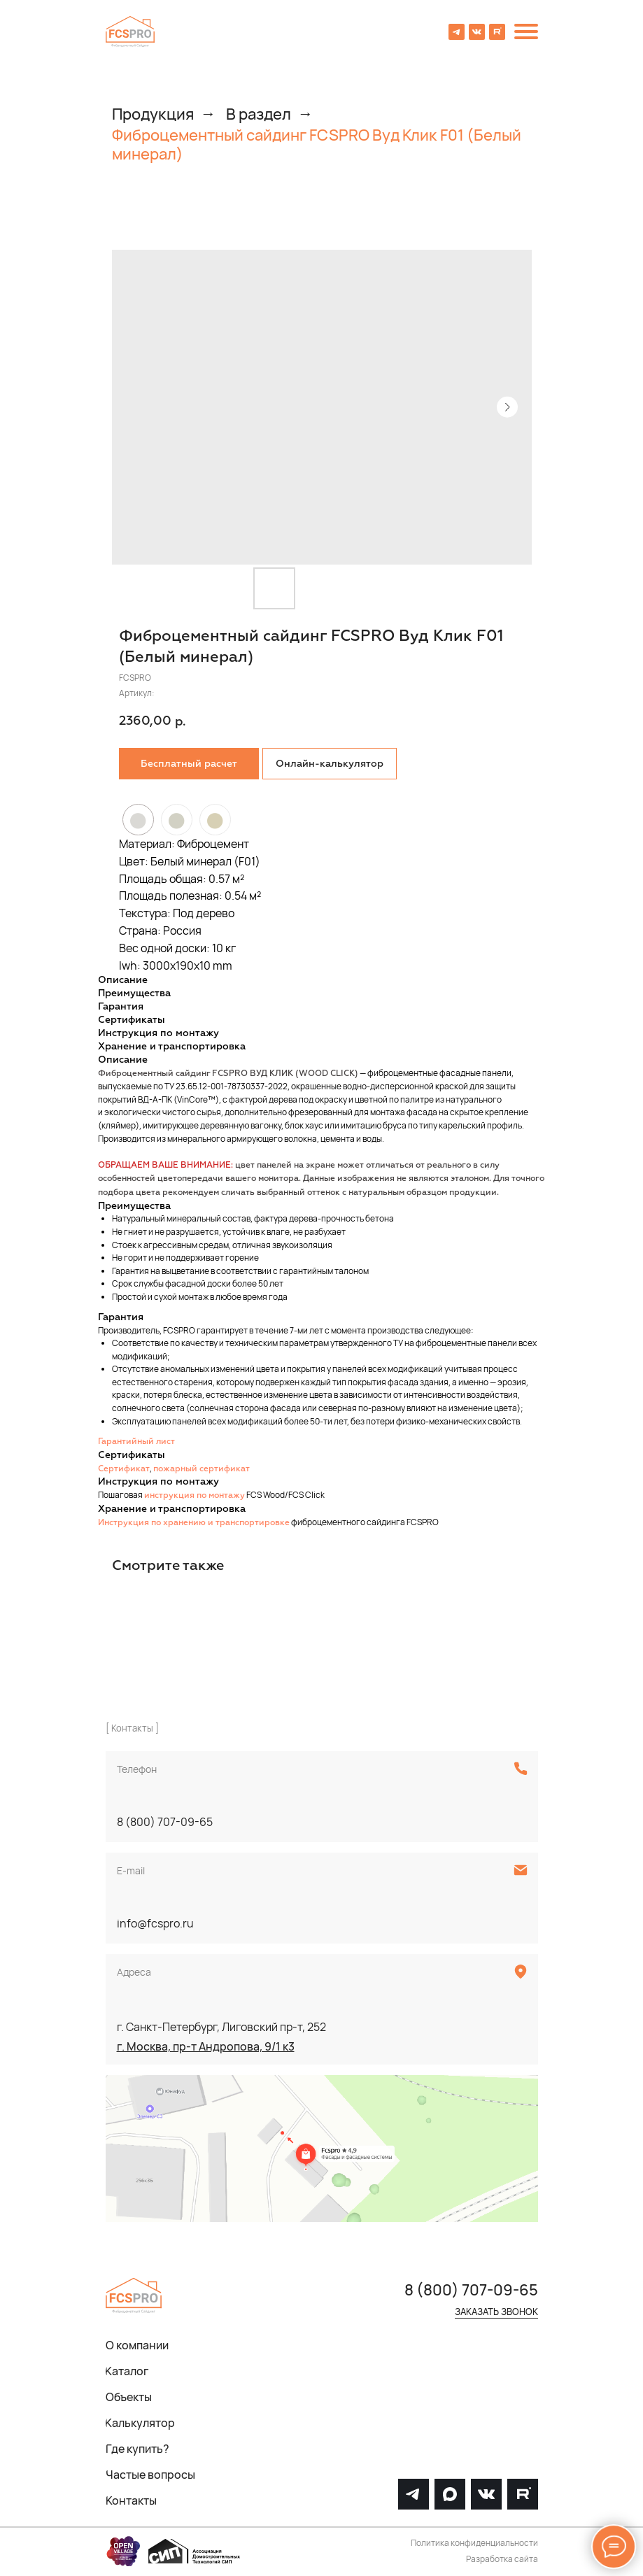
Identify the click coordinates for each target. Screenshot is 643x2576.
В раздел (258, 114)
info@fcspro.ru (155, 1923)
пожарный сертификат (201, 1469)
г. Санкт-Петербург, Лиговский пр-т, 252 (221, 2026)
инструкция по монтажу (194, 1496)
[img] (130, 31)
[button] (189, 763)
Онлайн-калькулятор (329, 764)
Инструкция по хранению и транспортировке (194, 1523)
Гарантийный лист (136, 1442)
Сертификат (124, 1469)
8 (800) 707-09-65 (165, 1822)
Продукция (153, 114)
